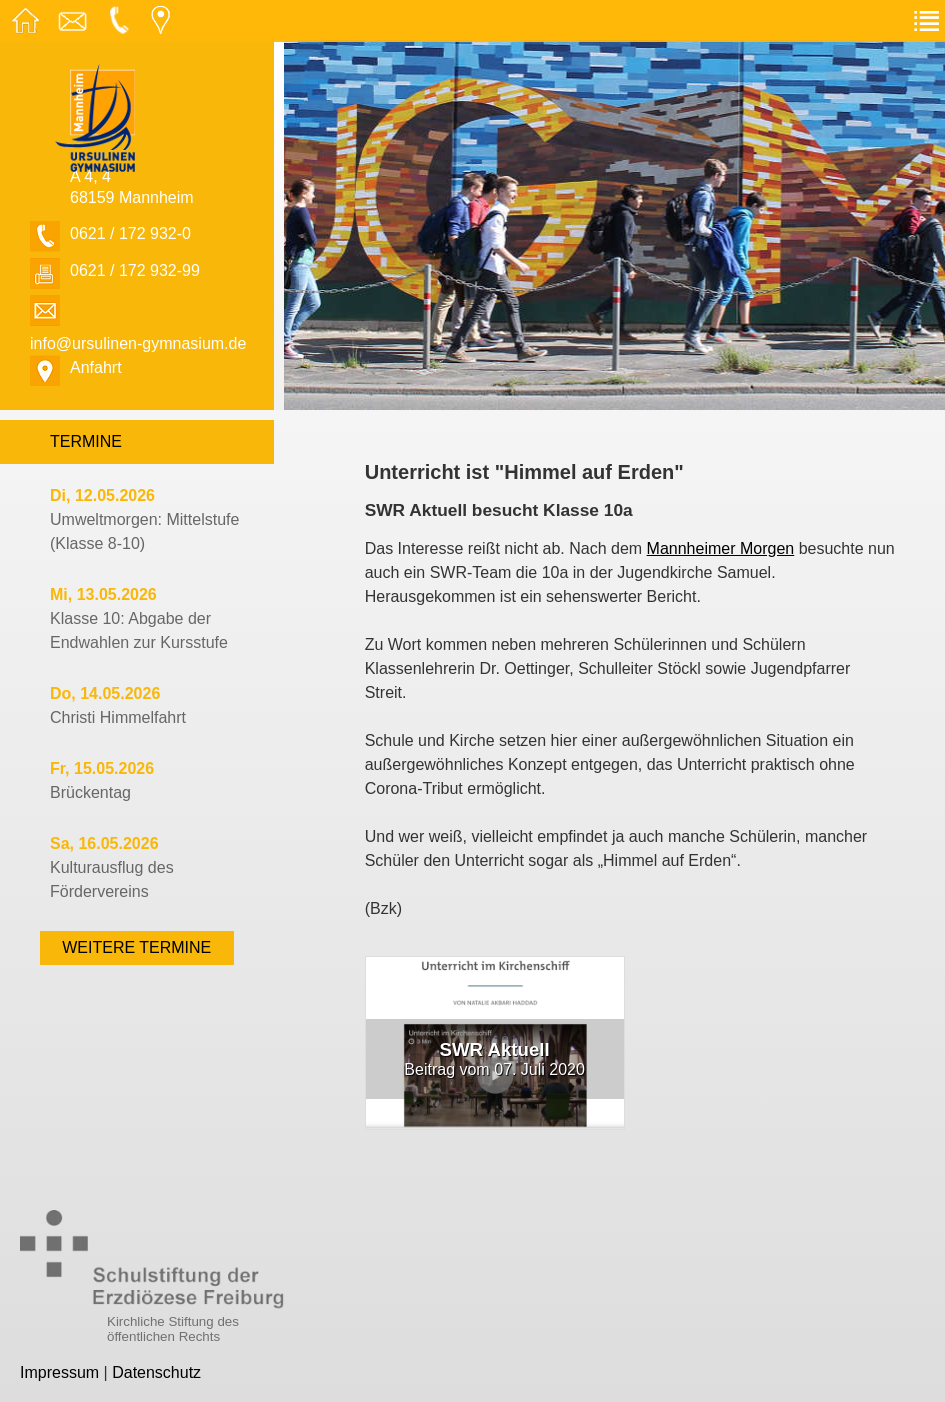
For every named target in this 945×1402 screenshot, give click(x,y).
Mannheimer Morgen (721, 548)
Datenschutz (156, 1372)
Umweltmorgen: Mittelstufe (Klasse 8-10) (144, 519)
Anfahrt (96, 367)
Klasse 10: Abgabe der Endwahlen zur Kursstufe (139, 618)
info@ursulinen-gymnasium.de (138, 343)
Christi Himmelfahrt (118, 705)
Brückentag (102, 780)
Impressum (59, 1372)
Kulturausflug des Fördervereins (112, 867)
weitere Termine (136, 947)
